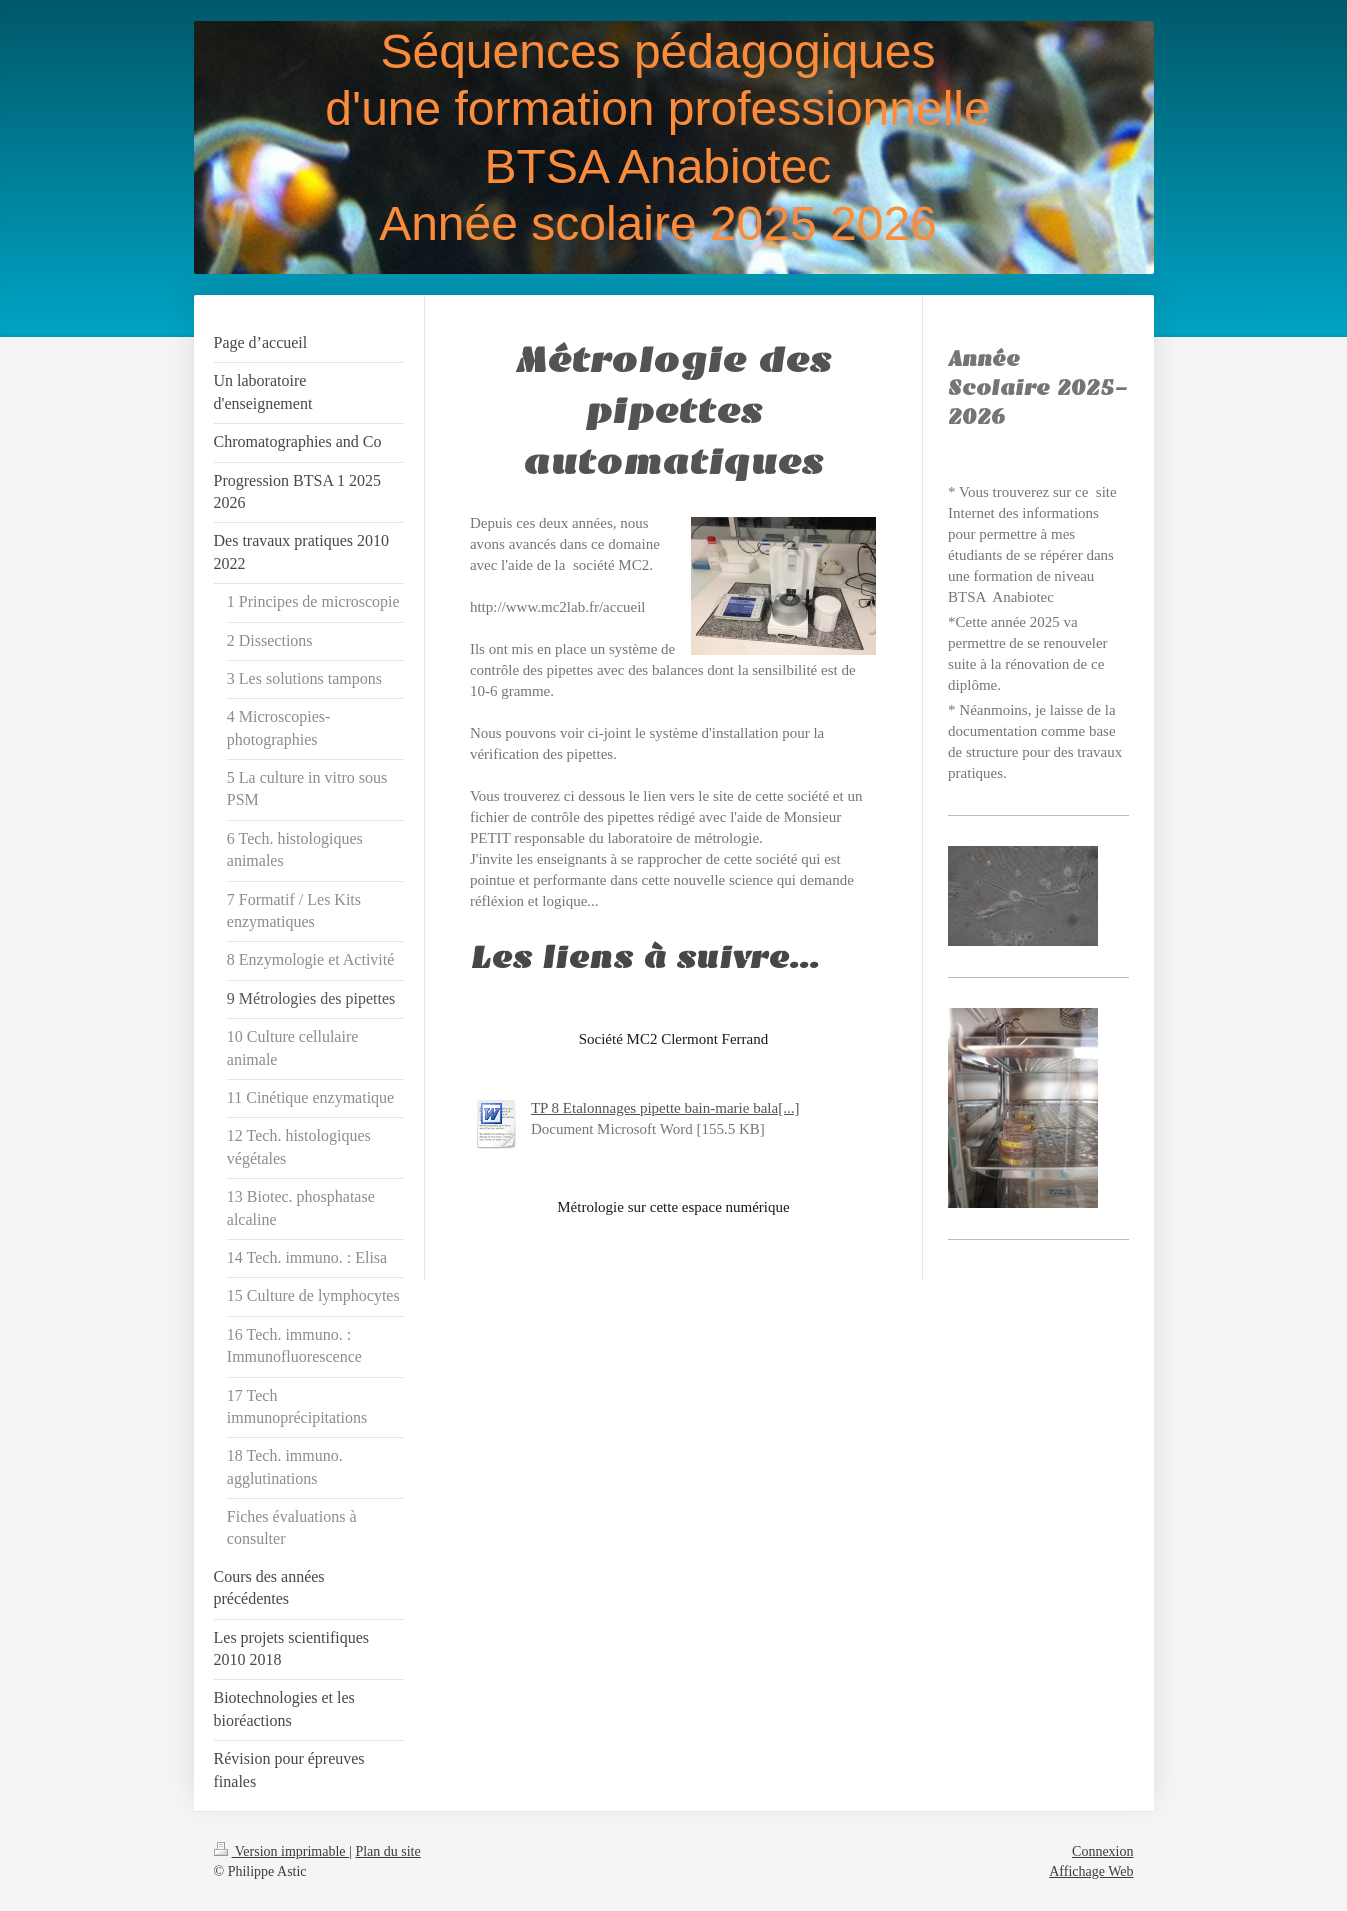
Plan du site (387, 1851)
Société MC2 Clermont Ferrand (674, 1039)
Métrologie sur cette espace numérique (673, 1207)
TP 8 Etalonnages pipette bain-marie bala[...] (665, 1108)
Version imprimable (282, 1851)
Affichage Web (1091, 1871)
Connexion (1102, 1851)
